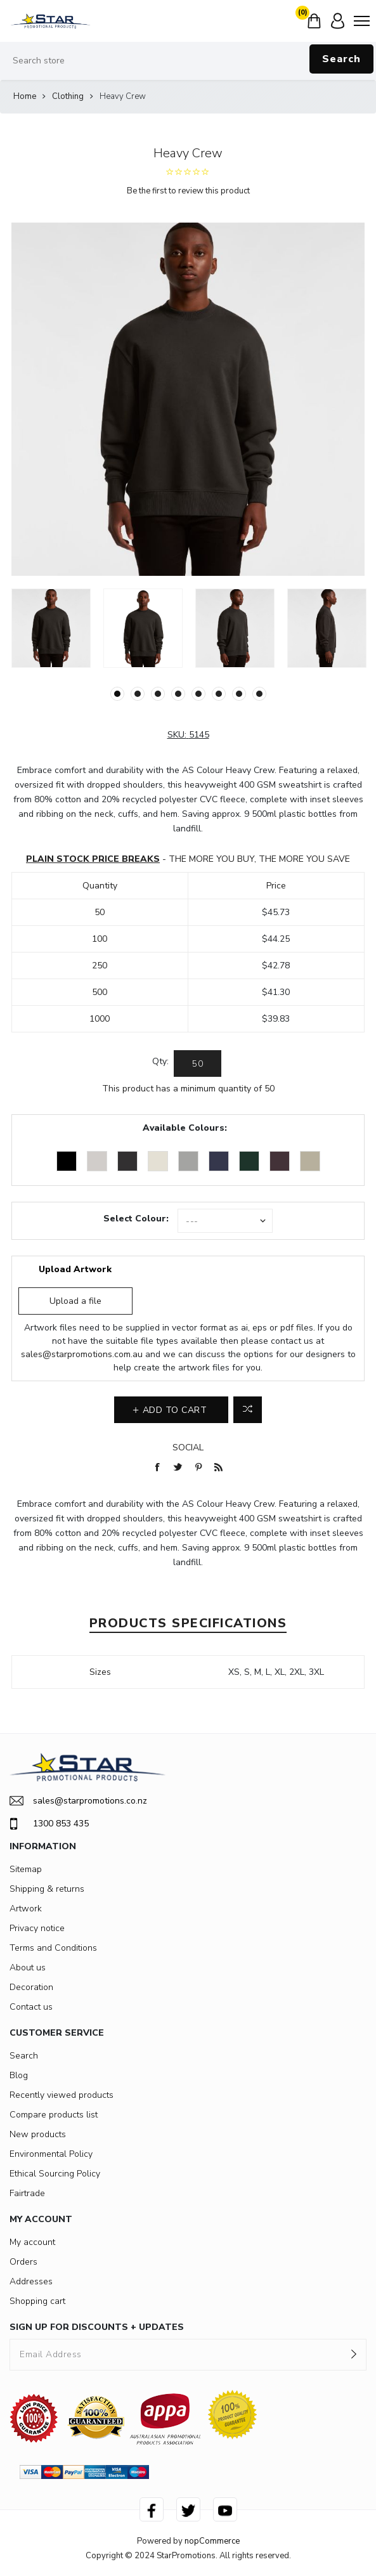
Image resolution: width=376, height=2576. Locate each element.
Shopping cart (37, 2301)
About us (28, 1967)
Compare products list (54, 2115)
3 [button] (158, 693)
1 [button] (117, 693)
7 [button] (239, 693)
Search (341, 59)
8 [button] (259, 693)
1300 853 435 (49, 1824)
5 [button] (198, 693)
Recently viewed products (61, 2095)
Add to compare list (247, 1409)
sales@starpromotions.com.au (82, 1354)
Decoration (31, 1987)
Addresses (31, 2281)
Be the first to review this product (188, 191)
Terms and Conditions (53, 1948)
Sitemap (26, 1869)
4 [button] (178, 693)
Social (188, 1447)
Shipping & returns (47, 1889)
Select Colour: (136, 1219)
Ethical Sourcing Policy (55, 2174)
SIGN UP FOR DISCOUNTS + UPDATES (97, 2327)
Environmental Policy (51, 2154)
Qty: (160, 1061)
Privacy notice (37, 1928)
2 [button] (137, 693)
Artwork (26, 1909)
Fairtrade (27, 2193)
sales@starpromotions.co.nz (78, 1801)
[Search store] (188, 61)
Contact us (31, 2007)
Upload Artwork (75, 1269)
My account (32, 2242)
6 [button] (218, 693)
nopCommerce (212, 2541)
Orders (23, 2262)
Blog (19, 2075)
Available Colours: (185, 1128)
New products (38, 2134)
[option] (51, 628)
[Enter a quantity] (197, 1063)
